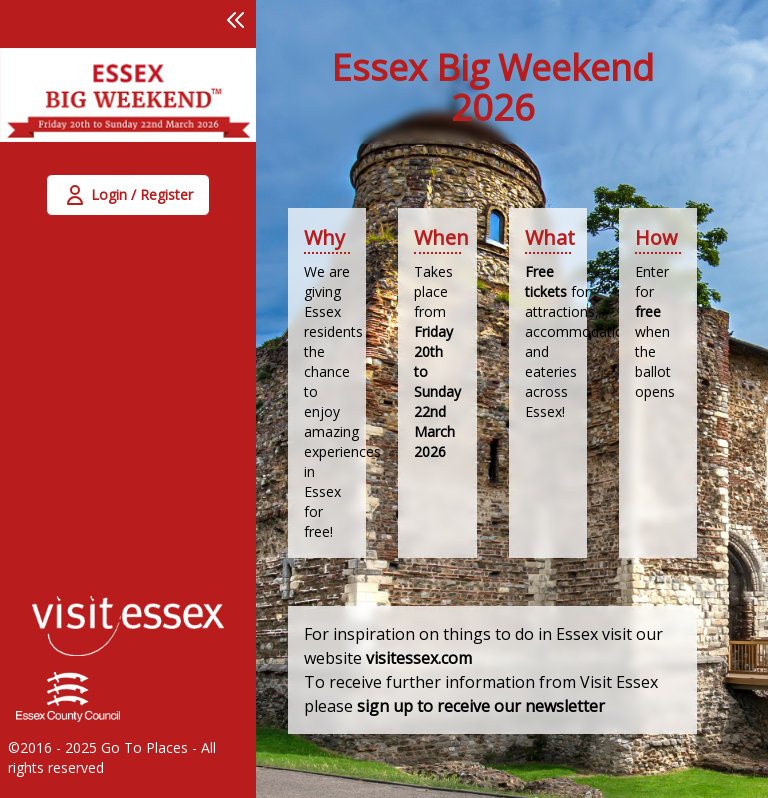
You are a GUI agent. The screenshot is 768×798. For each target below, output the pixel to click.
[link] (128, 107)
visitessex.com (419, 658)
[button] (236, 20)
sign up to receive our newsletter (481, 706)
